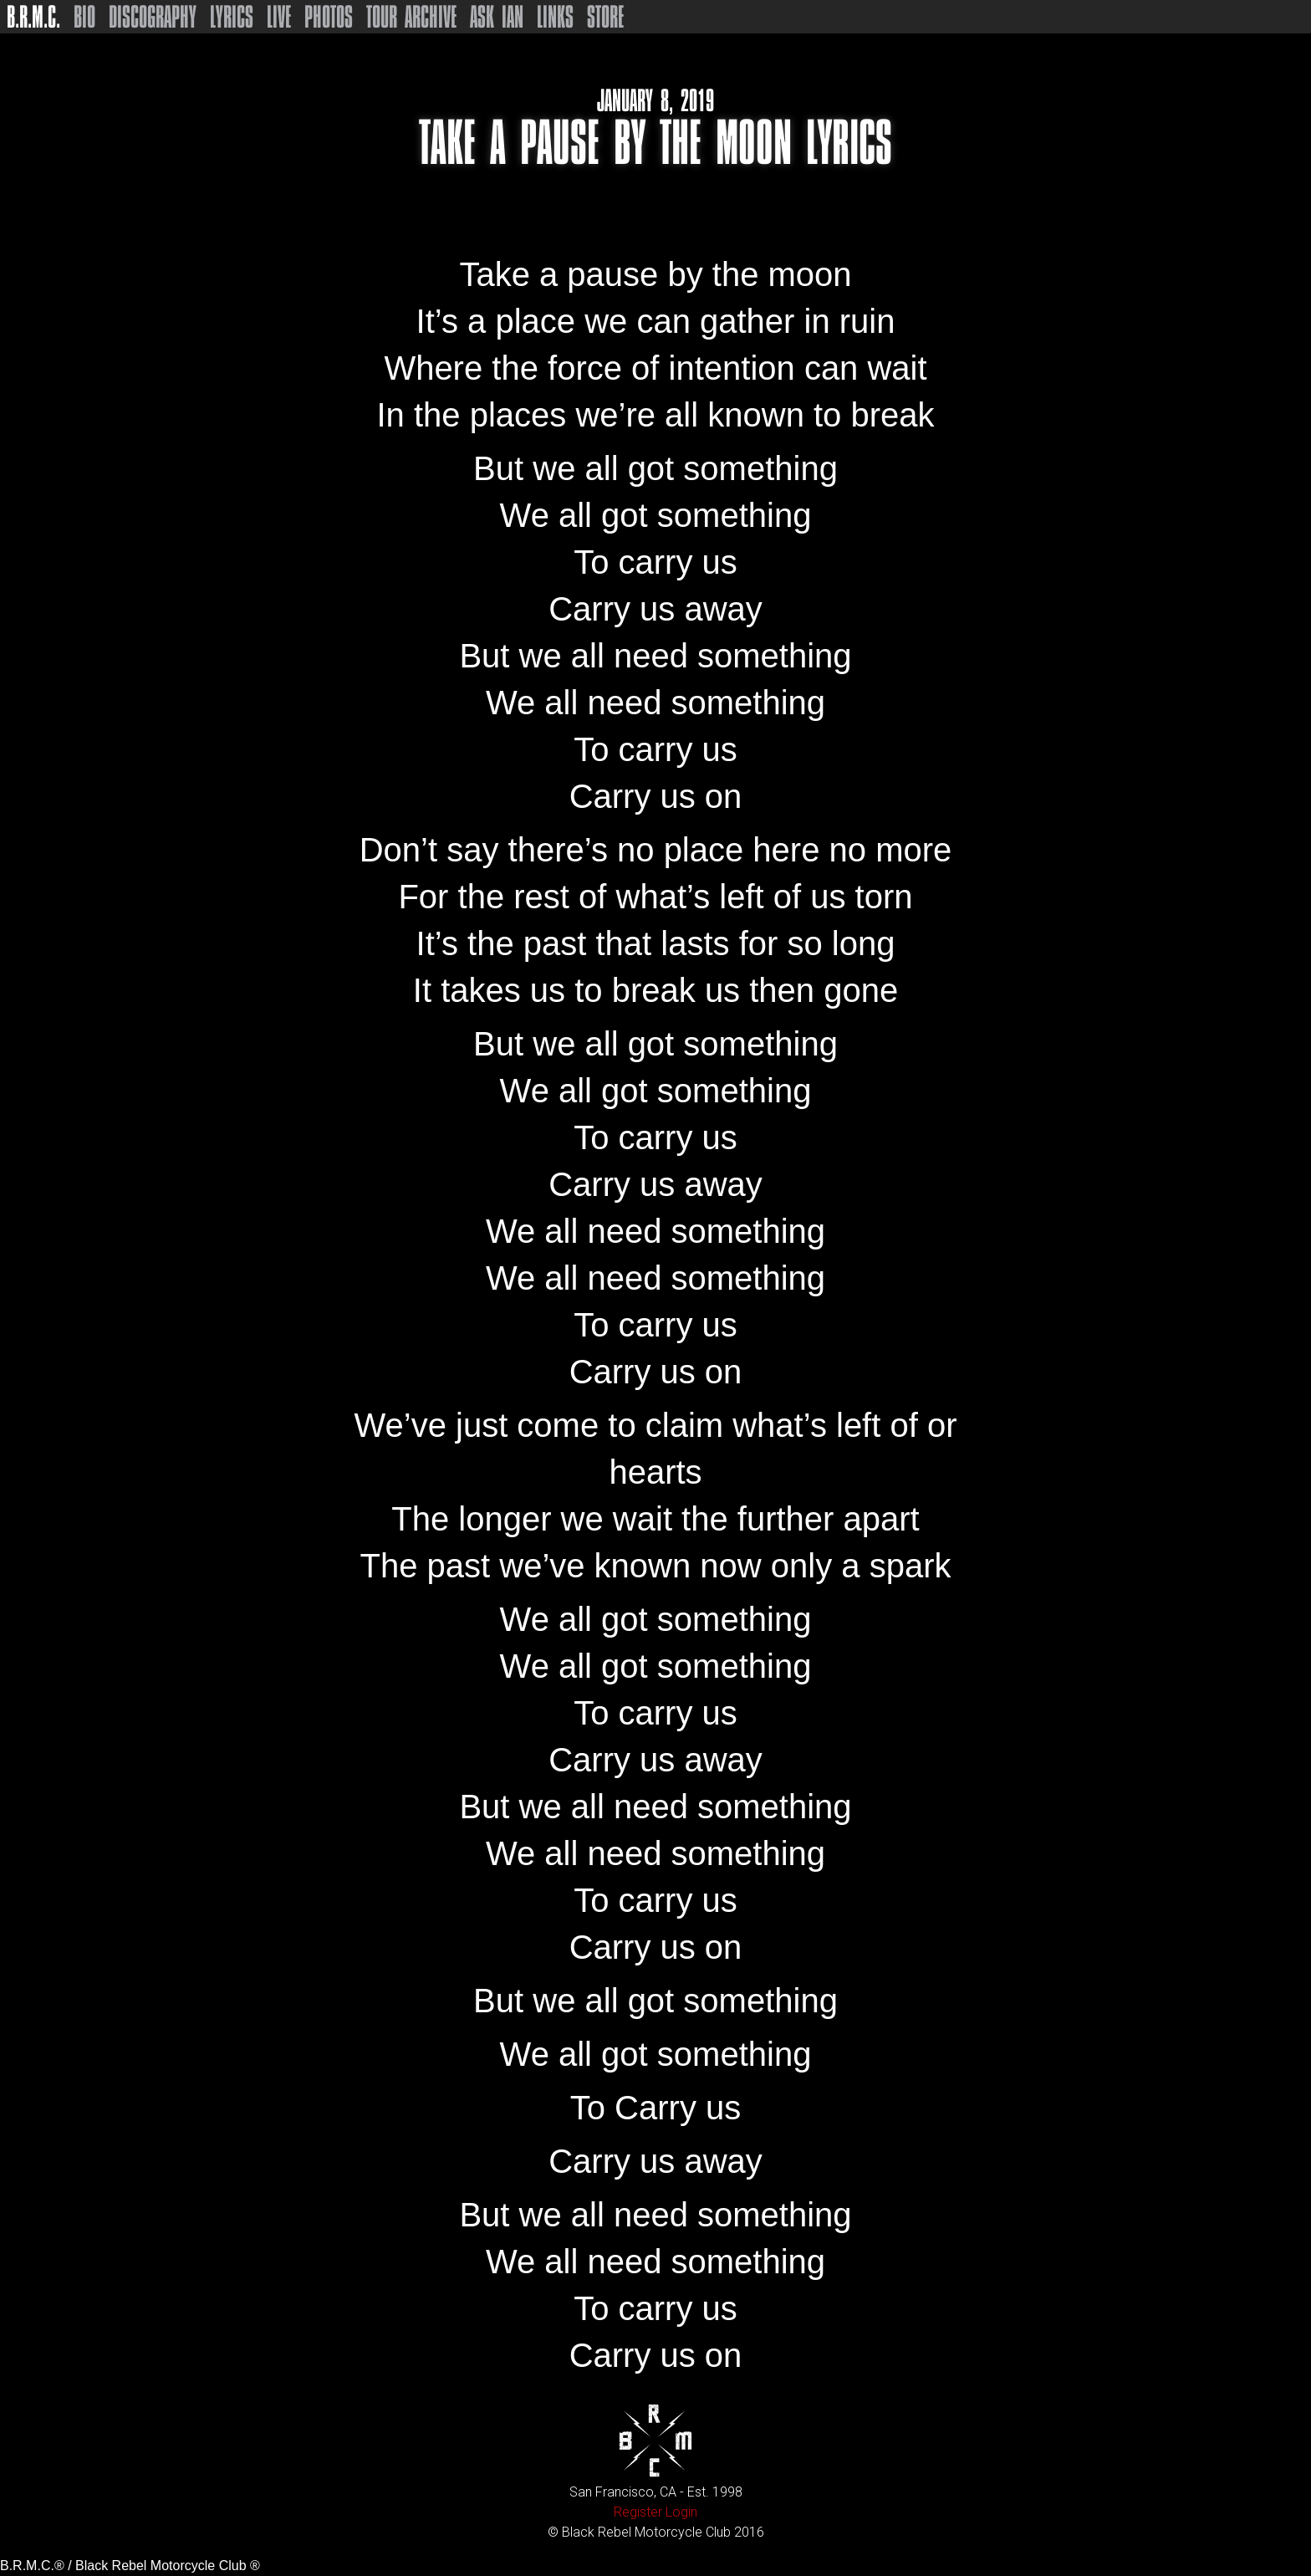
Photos (328, 16)
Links (555, 16)
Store (605, 16)
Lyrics (231, 16)
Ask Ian (496, 16)
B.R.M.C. (33, 16)
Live (279, 16)
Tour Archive (411, 16)
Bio (84, 16)
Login (681, 2512)
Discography (152, 16)
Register (638, 2512)
